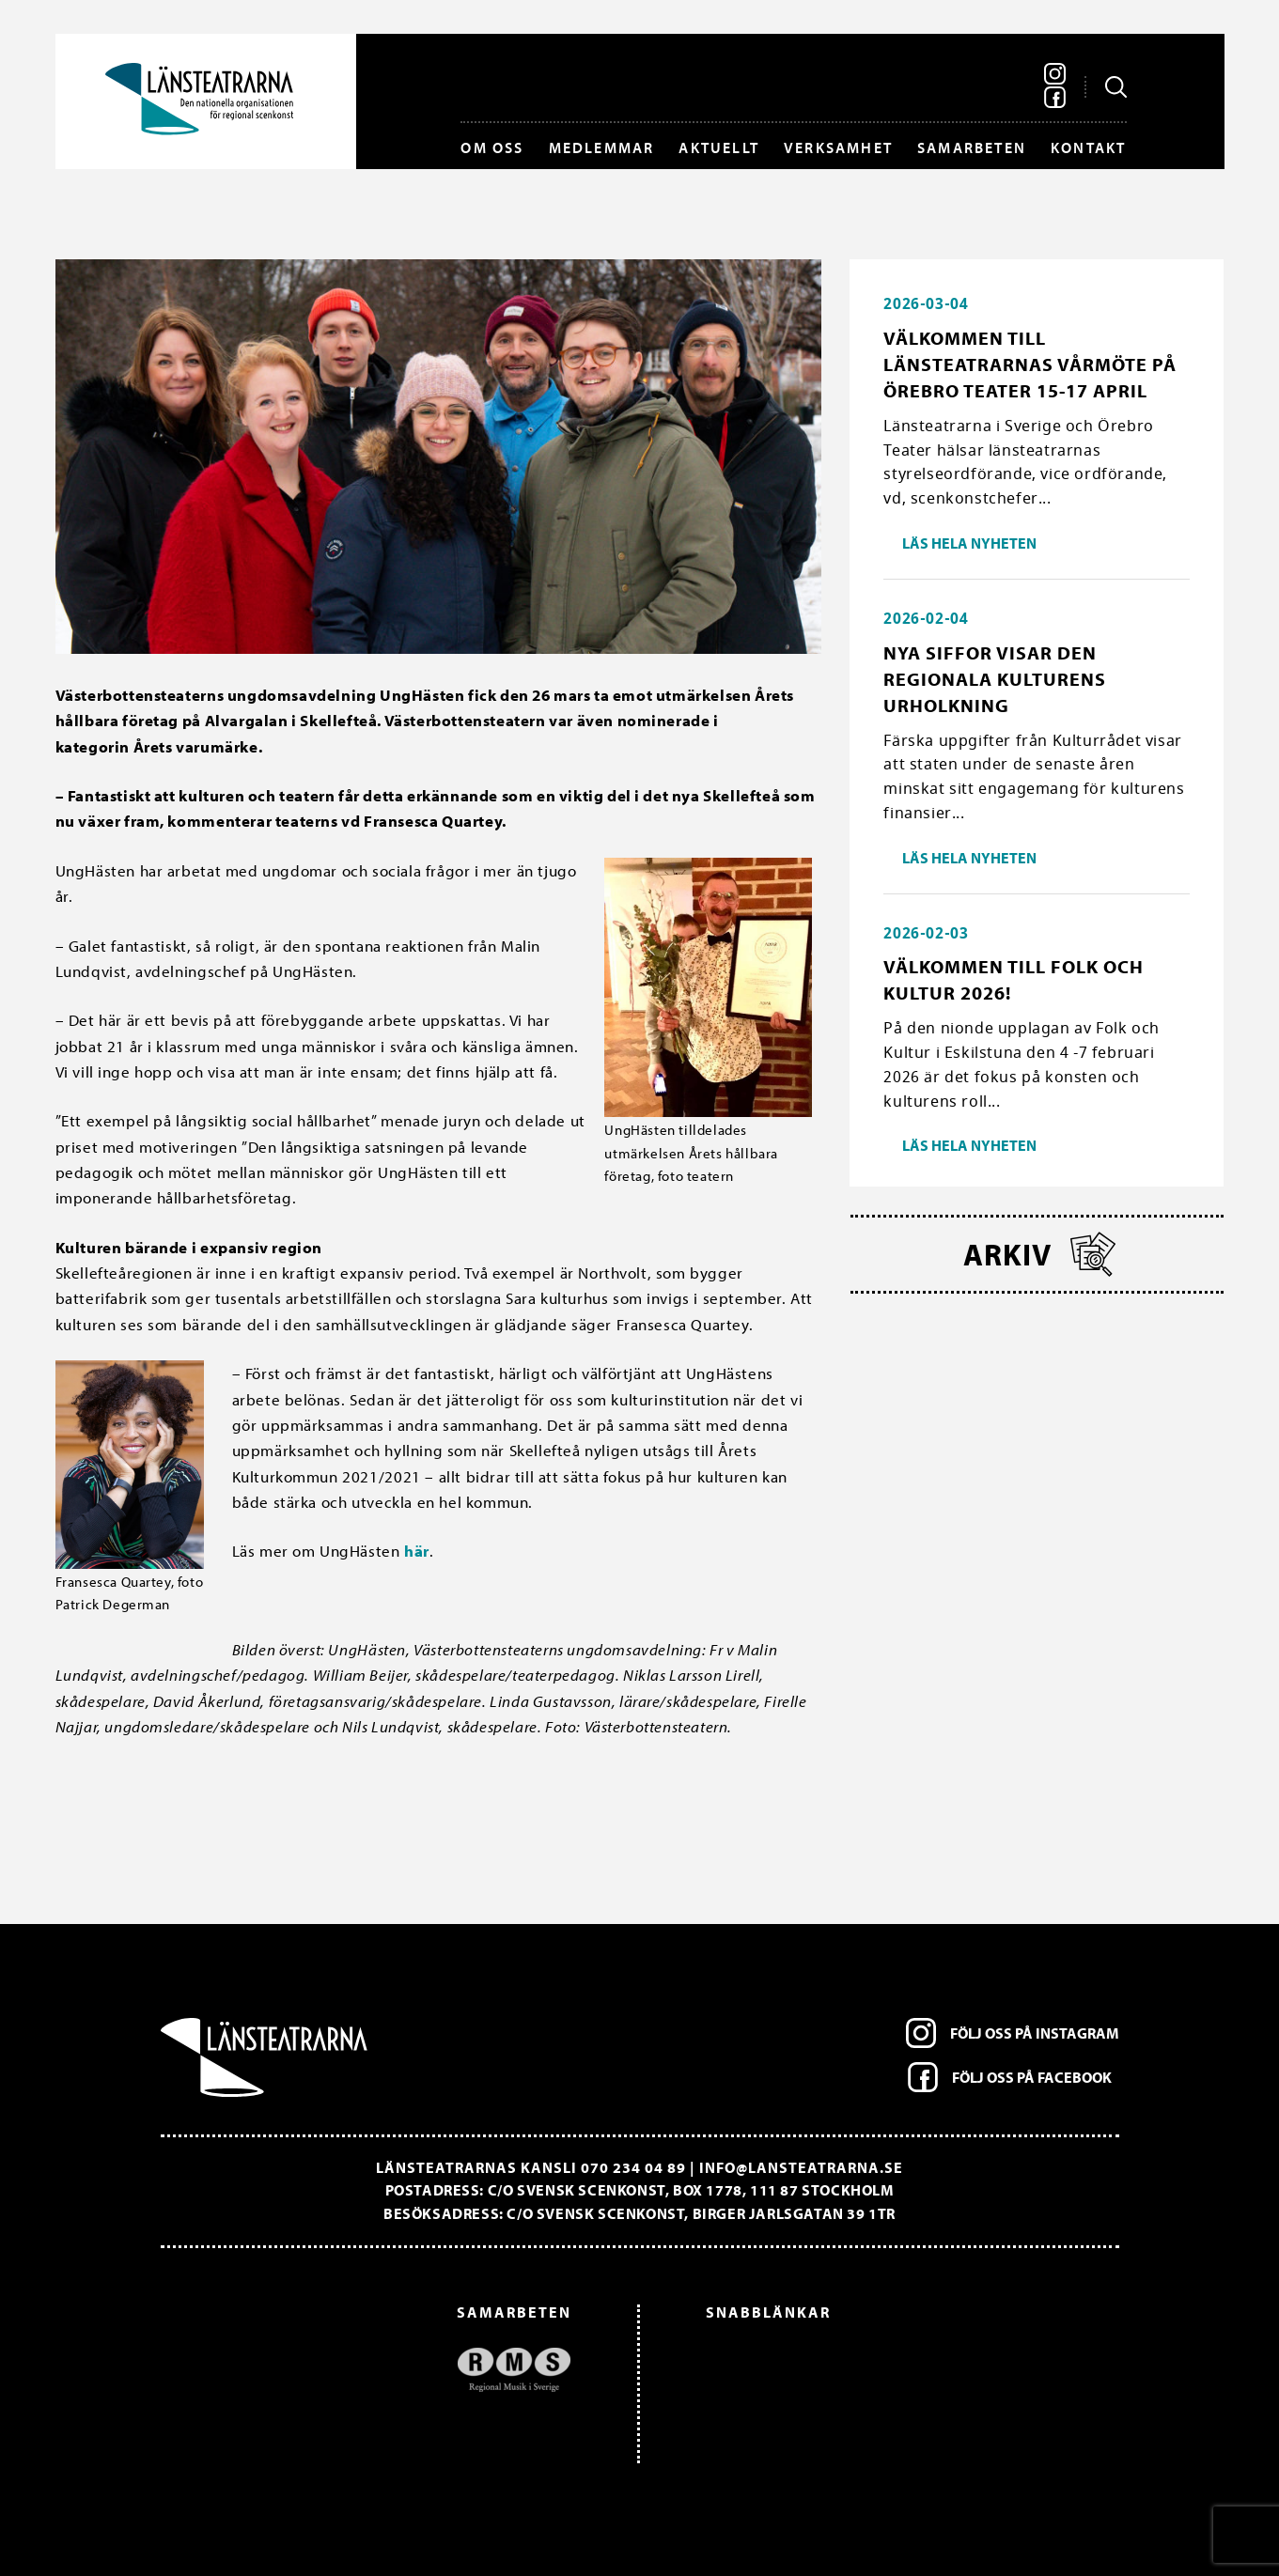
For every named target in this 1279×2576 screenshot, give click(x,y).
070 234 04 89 (633, 2167)
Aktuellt (718, 147)
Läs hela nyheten (969, 543)
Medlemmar (602, 147)
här (416, 1550)
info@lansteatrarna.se (801, 2167)
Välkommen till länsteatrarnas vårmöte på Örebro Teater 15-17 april (1030, 364)
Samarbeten (971, 147)
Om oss (491, 147)
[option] (375, 2370)
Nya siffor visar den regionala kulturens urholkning (994, 679)
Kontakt (1088, 147)
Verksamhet (838, 147)
